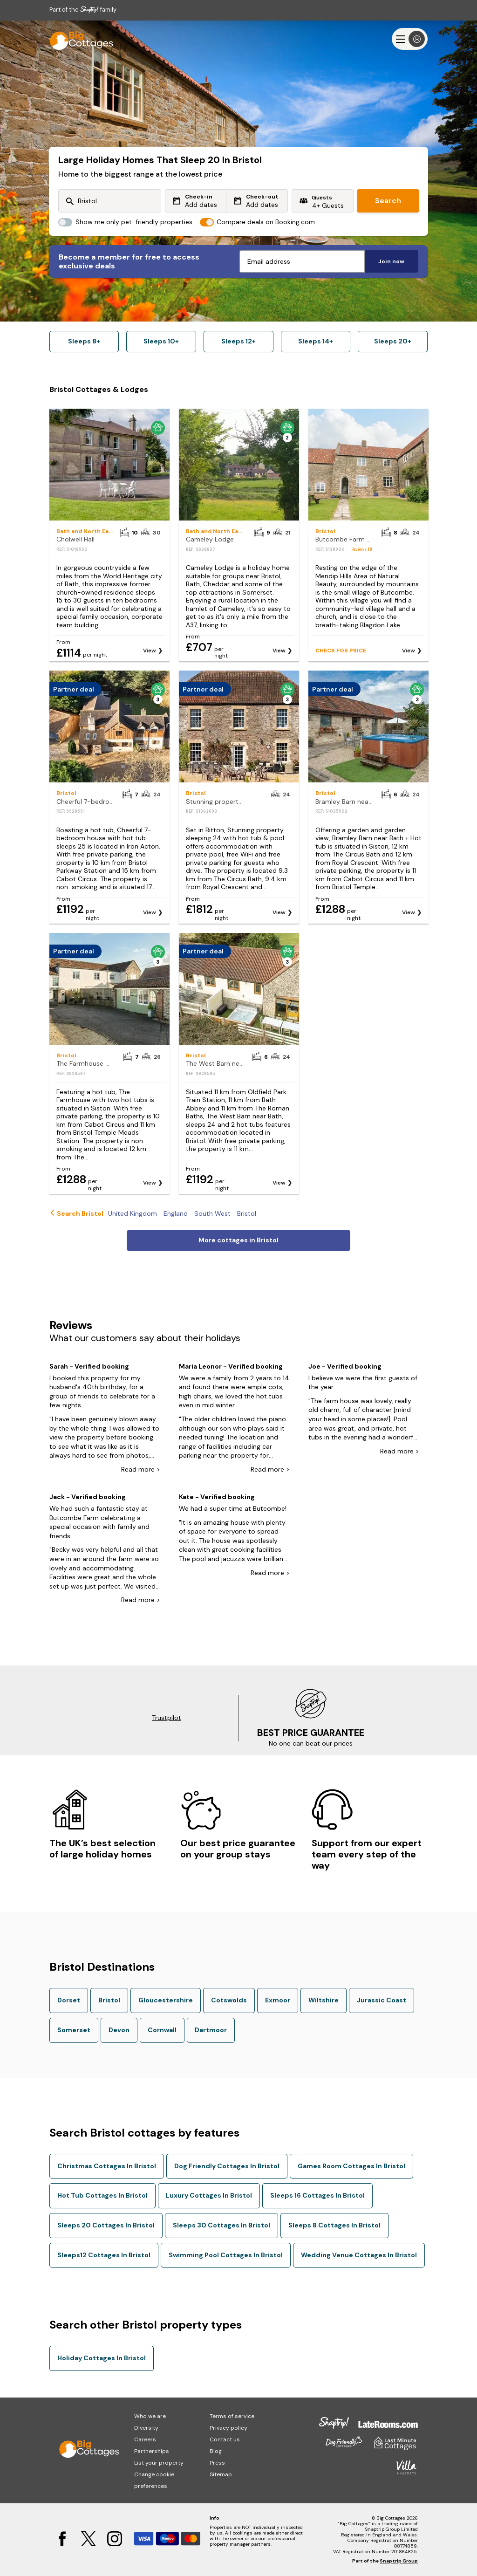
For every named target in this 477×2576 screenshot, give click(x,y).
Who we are (150, 2416)
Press (217, 2462)
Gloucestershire (165, 2000)
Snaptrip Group (399, 2561)
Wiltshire (323, 2000)
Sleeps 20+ (392, 341)
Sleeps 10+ (161, 341)
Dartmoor (211, 2030)
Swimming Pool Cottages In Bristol (226, 2255)
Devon (119, 2030)
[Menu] (410, 39)
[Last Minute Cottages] (77, 39)
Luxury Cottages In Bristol (209, 2195)
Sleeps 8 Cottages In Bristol (334, 2225)
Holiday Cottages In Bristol (101, 2358)
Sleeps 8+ (84, 341)
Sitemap (221, 2474)
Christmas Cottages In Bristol (106, 2166)
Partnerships (151, 2451)
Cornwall (162, 2030)
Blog (216, 2451)
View (149, 650)
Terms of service (232, 2416)
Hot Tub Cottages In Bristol (102, 2195)
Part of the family (82, 10)
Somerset (73, 2030)
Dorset (68, 2000)
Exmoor (277, 2000)
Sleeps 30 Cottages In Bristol (221, 2225)
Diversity (146, 2428)
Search (388, 201)
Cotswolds (229, 2000)
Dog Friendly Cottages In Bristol (226, 2166)
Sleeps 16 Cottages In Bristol (317, 2195)
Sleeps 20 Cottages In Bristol (106, 2225)
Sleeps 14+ (315, 341)
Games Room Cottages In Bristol (351, 2166)
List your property (159, 2462)
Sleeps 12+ (238, 341)
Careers (145, 2439)
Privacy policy (228, 2428)
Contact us (225, 2439)
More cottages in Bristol (238, 1240)
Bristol (109, 2000)
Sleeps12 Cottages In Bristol (103, 2255)
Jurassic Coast (381, 2000)
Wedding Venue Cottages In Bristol (359, 2255)
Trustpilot (166, 1717)
